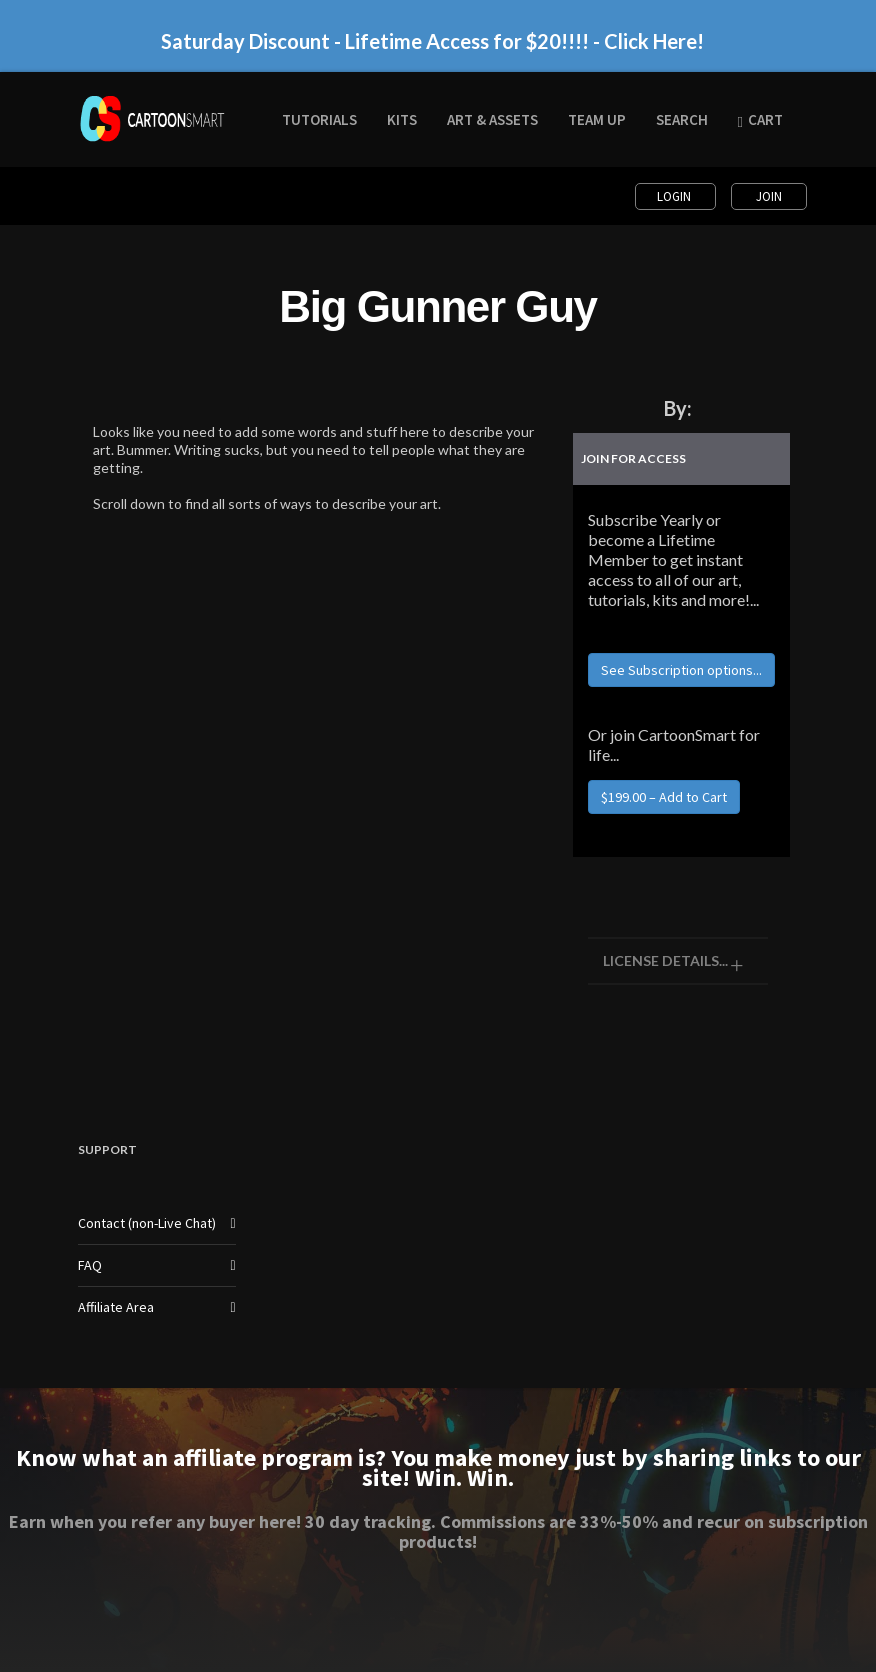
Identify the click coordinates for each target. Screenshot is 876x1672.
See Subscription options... (681, 670)
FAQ (90, 1265)
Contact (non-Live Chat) (147, 1223)
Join (769, 196)
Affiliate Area (116, 1307)
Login (675, 196)
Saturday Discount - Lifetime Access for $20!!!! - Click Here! (432, 41)
